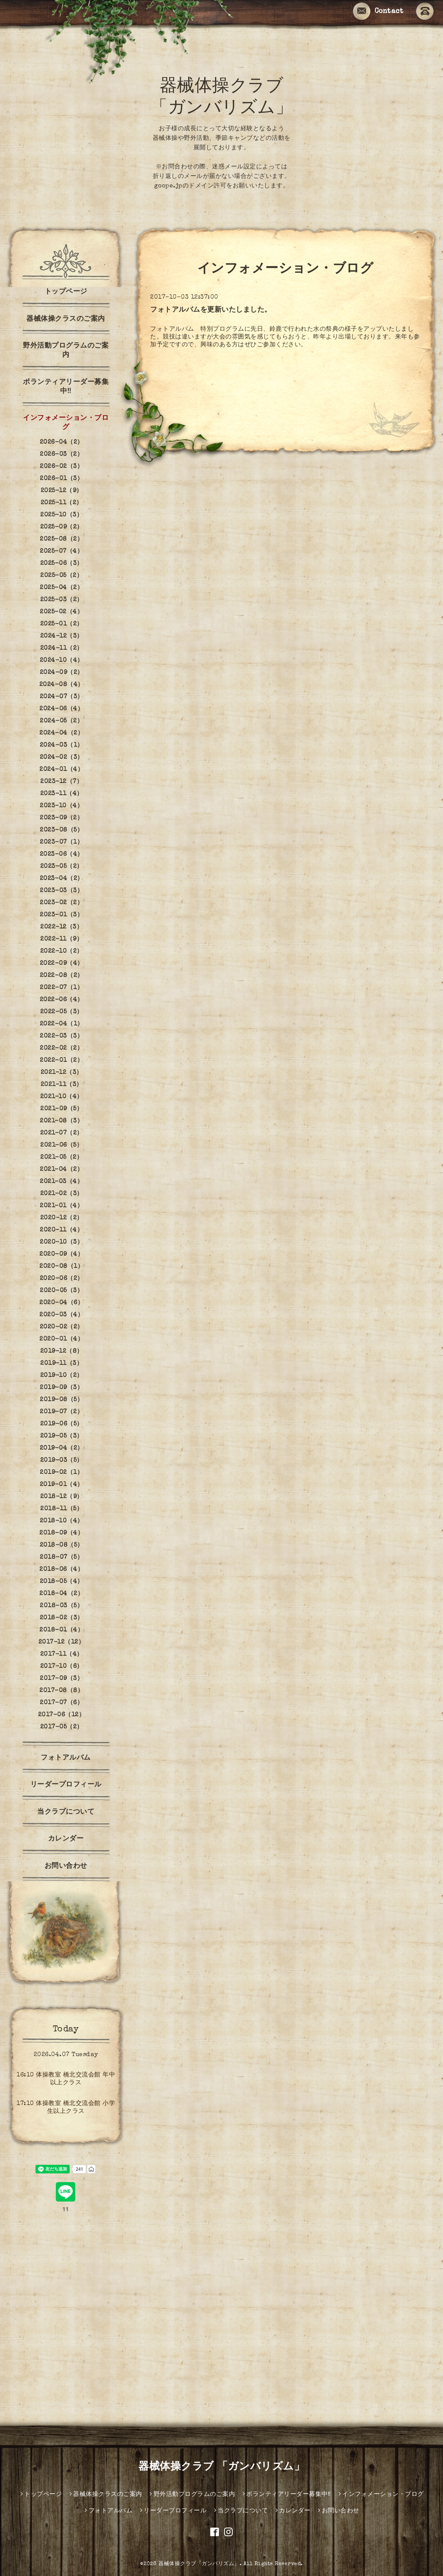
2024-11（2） (61, 648)
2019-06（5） (61, 1424)
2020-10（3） (61, 1242)
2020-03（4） (61, 1315)
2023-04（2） (61, 879)
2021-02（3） (61, 1194)
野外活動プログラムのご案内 (66, 351)
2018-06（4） (61, 1570)
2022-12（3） (61, 927)
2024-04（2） (61, 733)
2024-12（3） (61, 636)
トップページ (66, 292)
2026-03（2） (61, 454)
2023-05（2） (61, 867)
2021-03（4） (61, 1182)
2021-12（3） (62, 1073)
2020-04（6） (61, 1303)
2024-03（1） (61, 745)
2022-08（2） (61, 976)
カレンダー (66, 1839)
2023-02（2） (61, 903)
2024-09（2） (61, 673)
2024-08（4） (61, 685)
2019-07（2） (61, 1412)
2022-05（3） (61, 1012)
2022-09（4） (61, 964)
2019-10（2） (61, 1376)
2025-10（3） (61, 515)
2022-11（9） (61, 939)
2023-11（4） (61, 794)
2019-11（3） (61, 1364)
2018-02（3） (61, 1618)
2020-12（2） (61, 1218)
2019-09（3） (61, 1388)
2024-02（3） (61, 757)
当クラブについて (65, 1812)
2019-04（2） (61, 1448)
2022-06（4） (61, 1000)
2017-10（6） (61, 1667)
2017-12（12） (62, 1642)
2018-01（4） (61, 1630)
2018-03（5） (61, 1606)
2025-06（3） (61, 564)
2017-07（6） (61, 1703)
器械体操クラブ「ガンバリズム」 (199, 2564)
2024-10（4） (61, 661)
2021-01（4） (61, 1206)
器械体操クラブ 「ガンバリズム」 (221, 2467)
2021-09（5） (61, 1109)
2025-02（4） (61, 612)
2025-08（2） (61, 539)
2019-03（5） (61, 1460)
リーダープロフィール (66, 1785)
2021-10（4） (61, 1097)
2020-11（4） (61, 1230)
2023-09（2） (61, 818)
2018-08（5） (61, 1545)
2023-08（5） (61, 830)
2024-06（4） (61, 709)
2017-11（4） (61, 1654)
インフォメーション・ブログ (66, 423)
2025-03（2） (61, 600)
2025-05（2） (61, 576)
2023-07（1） (61, 842)
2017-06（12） (61, 1715)
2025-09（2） (61, 527)
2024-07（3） (61, 697)
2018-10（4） (61, 1521)
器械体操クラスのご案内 (65, 319)
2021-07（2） (61, 1133)
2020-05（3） (61, 1291)
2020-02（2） (61, 1327)
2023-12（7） (61, 782)
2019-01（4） (61, 1485)
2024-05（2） (61, 721)
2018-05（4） (61, 1582)
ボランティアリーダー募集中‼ (66, 387)
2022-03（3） (61, 1036)
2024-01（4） (61, 770)
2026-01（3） (61, 479)
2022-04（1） (61, 1024)
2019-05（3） (61, 1436)
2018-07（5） (61, 1557)
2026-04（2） (61, 442)
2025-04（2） (61, 588)
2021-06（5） (61, 1145)
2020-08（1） (61, 1267)
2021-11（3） (62, 1085)
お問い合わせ (66, 1866)
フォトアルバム (66, 1758)
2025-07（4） (61, 551)
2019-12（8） (61, 1351)
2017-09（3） (61, 1679)
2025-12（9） (62, 491)
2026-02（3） (61, 467)
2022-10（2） (61, 951)
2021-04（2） (61, 1170)
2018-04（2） (61, 1594)
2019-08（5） (61, 1400)
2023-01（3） (61, 915)
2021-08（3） (61, 1121)
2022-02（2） (61, 1048)
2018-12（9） (61, 1497)
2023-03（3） (61, 891)
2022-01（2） (61, 1060)
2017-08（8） (61, 1691)
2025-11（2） (62, 503)
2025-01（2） (61, 624)
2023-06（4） (61, 854)
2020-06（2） (61, 1279)
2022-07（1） (61, 988)
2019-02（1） (61, 1473)
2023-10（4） (61, 806)
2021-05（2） (61, 1157)
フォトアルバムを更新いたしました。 (211, 310)
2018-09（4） (61, 1533)
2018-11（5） (61, 1509)
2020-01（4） (61, 1339)
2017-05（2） (61, 1727)
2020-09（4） (61, 1254)
